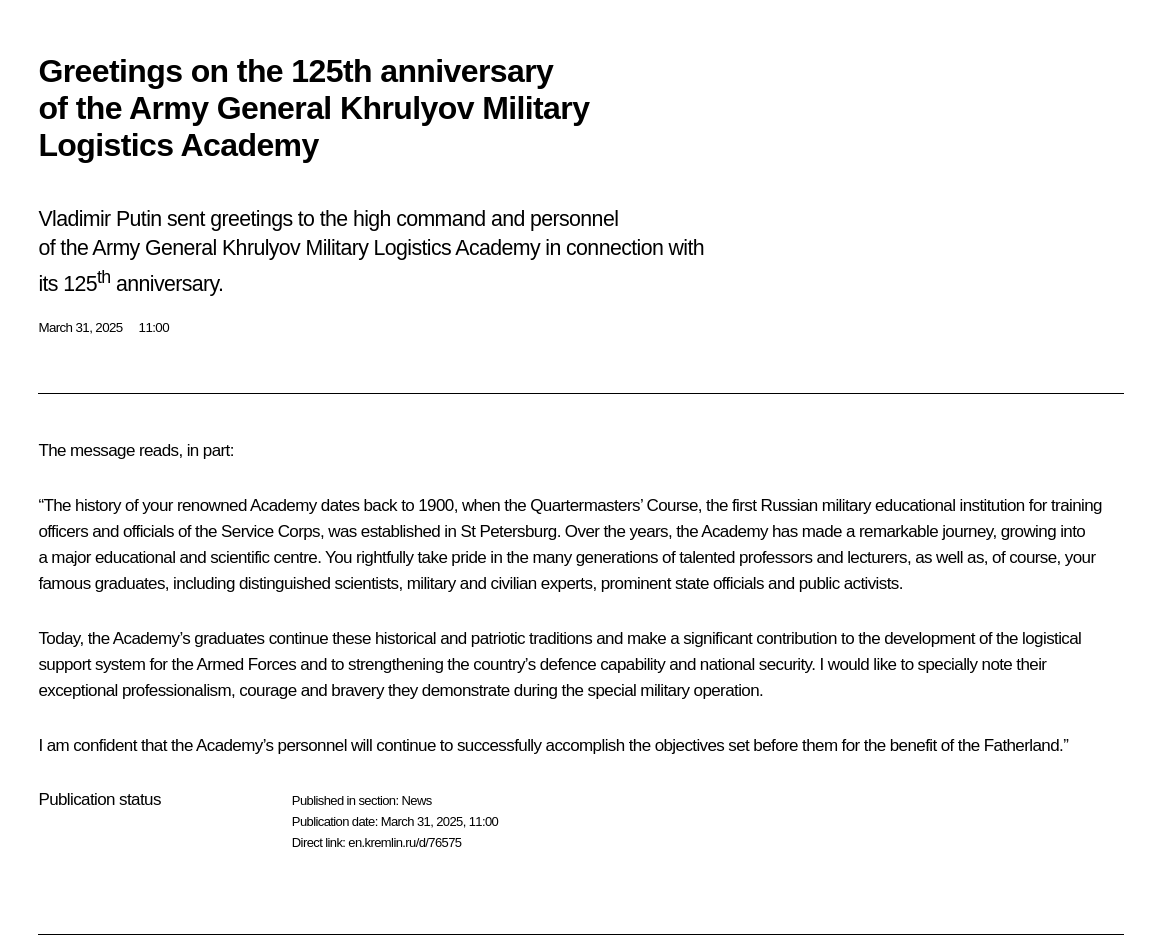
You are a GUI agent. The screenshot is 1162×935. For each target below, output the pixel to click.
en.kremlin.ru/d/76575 (404, 842)
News (416, 800)
